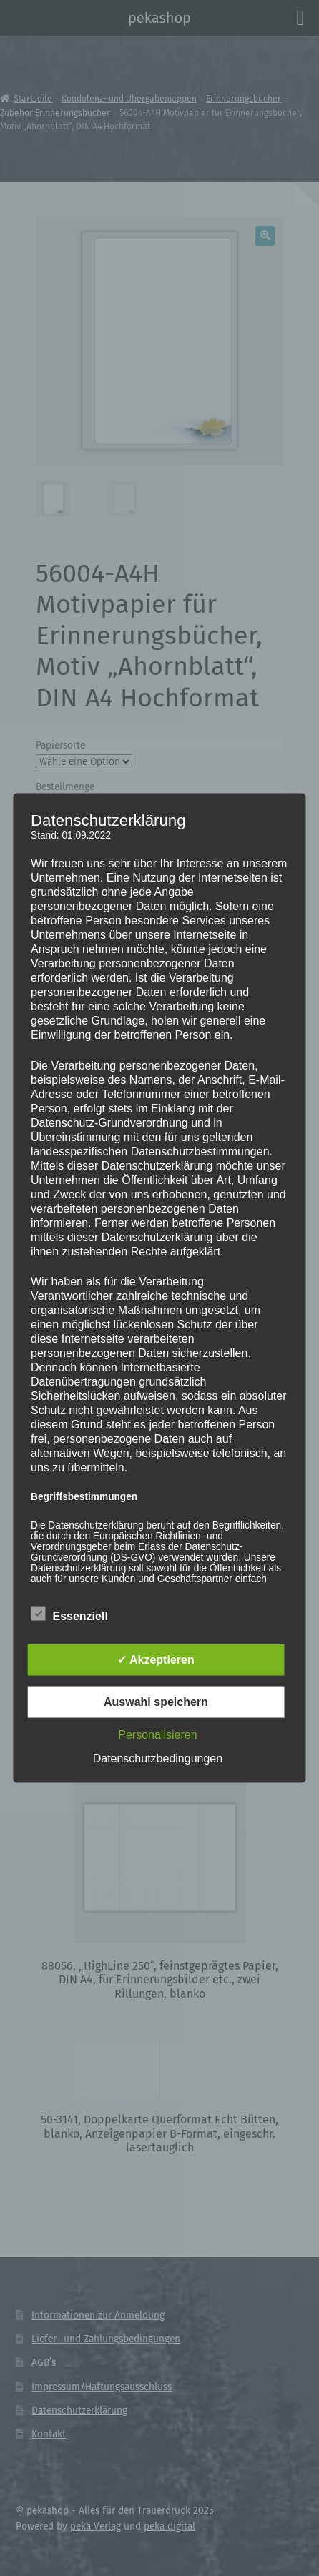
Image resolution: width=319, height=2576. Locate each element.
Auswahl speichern (156, 1702)
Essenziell (69, 1613)
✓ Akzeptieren (156, 1660)
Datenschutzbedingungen (157, 1758)
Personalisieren (157, 1735)
